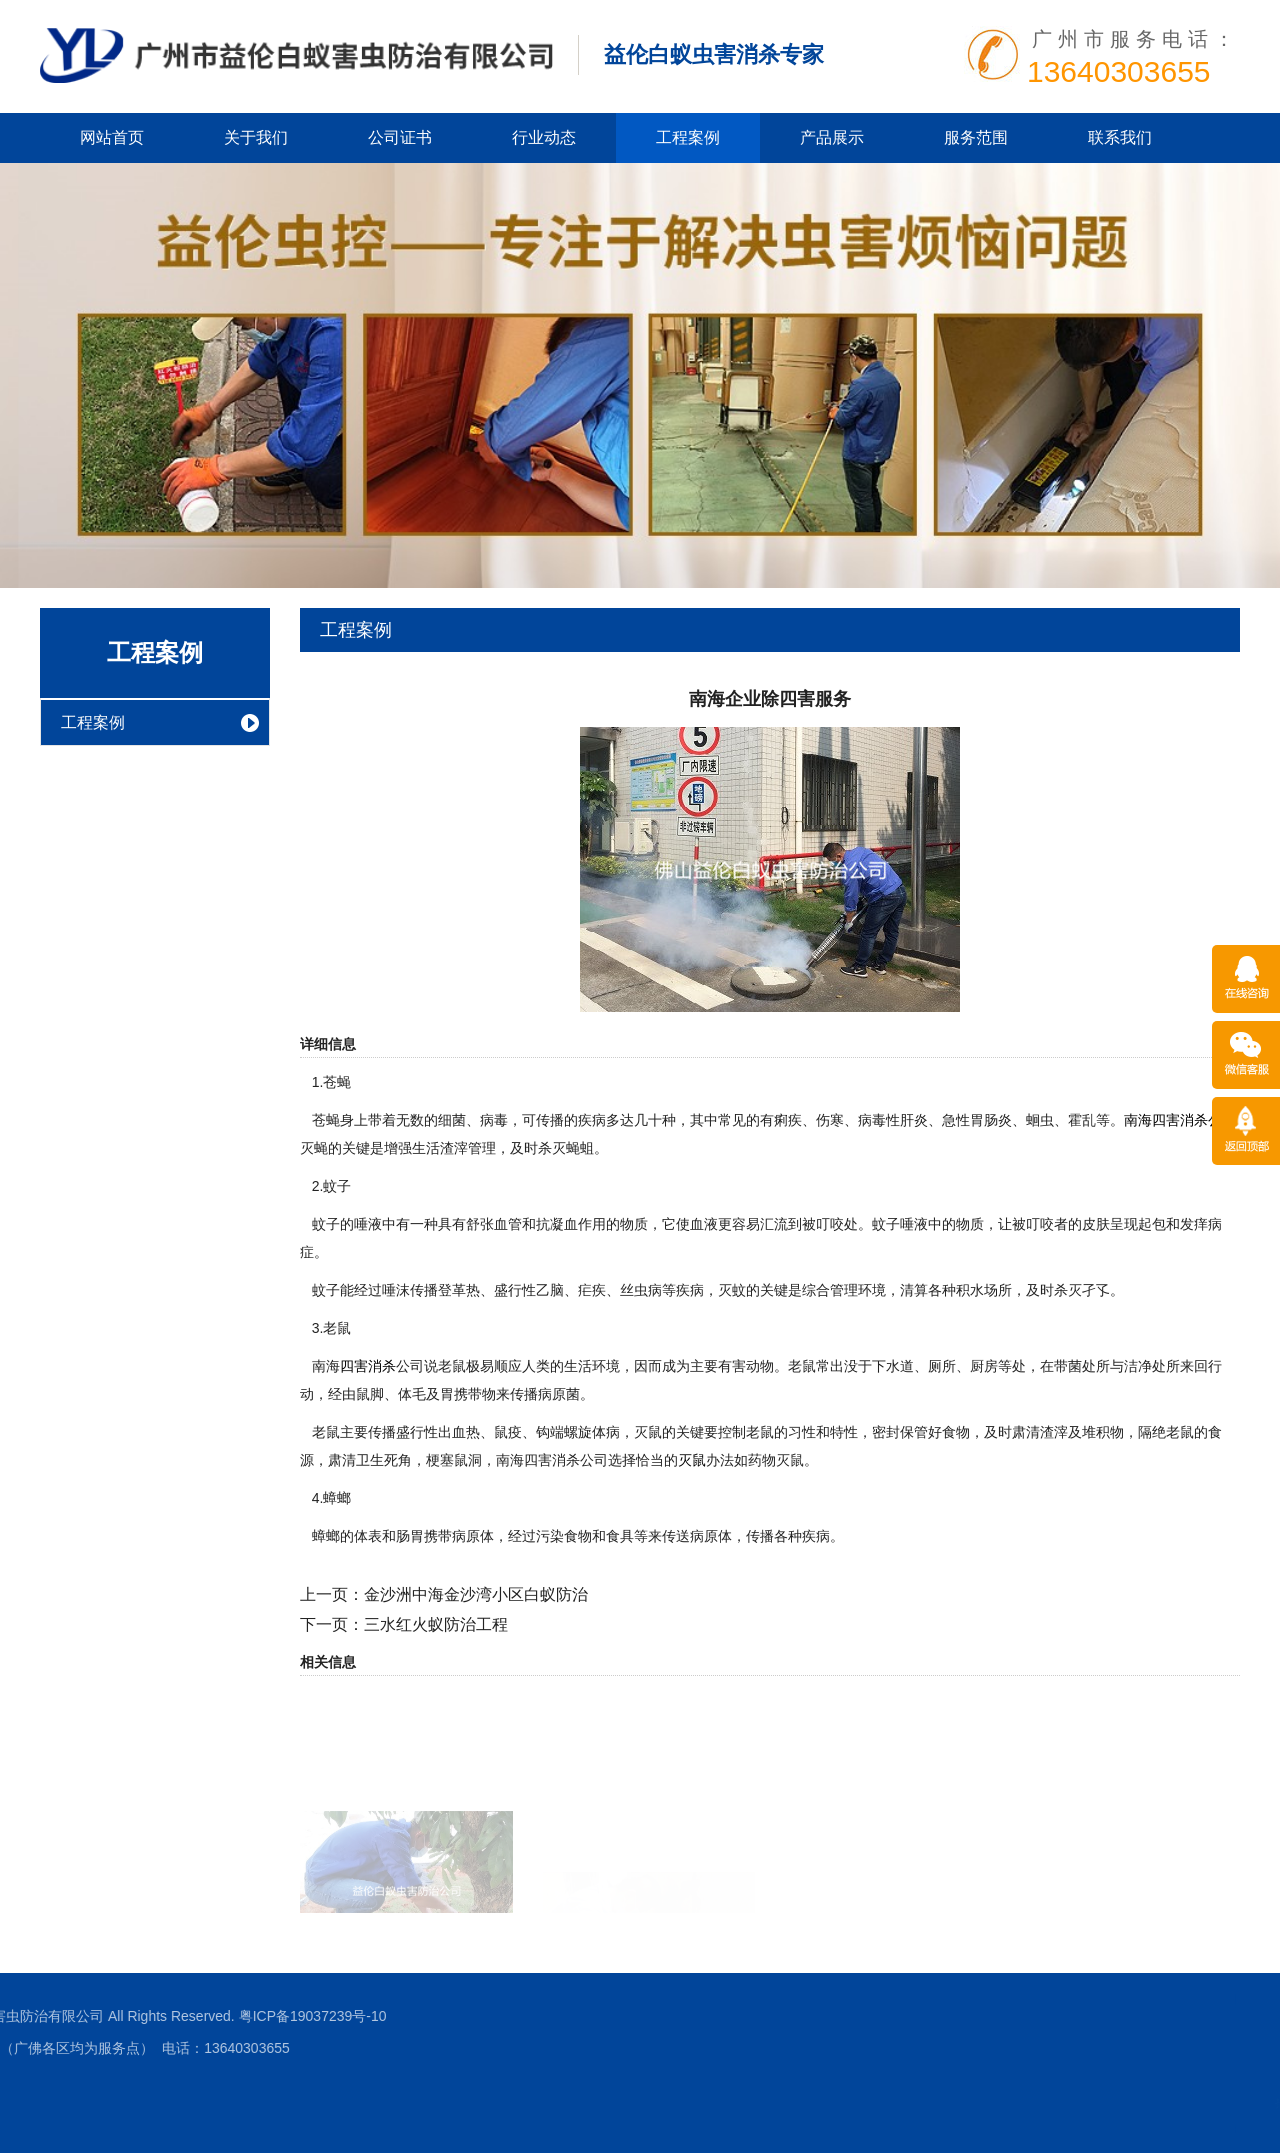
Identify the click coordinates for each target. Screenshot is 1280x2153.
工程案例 (688, 137)
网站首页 (112, 137)
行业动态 (544, 137)
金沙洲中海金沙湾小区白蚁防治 (476, 1594)
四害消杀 (368, 1366)
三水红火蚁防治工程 (436, 1624)
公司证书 (400, 137)
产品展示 (832, 137)
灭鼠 (692, 1460)
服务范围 (976, 137)
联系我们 (1120, 137)
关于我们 (256, 137)
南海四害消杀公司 (1180, 1120)
